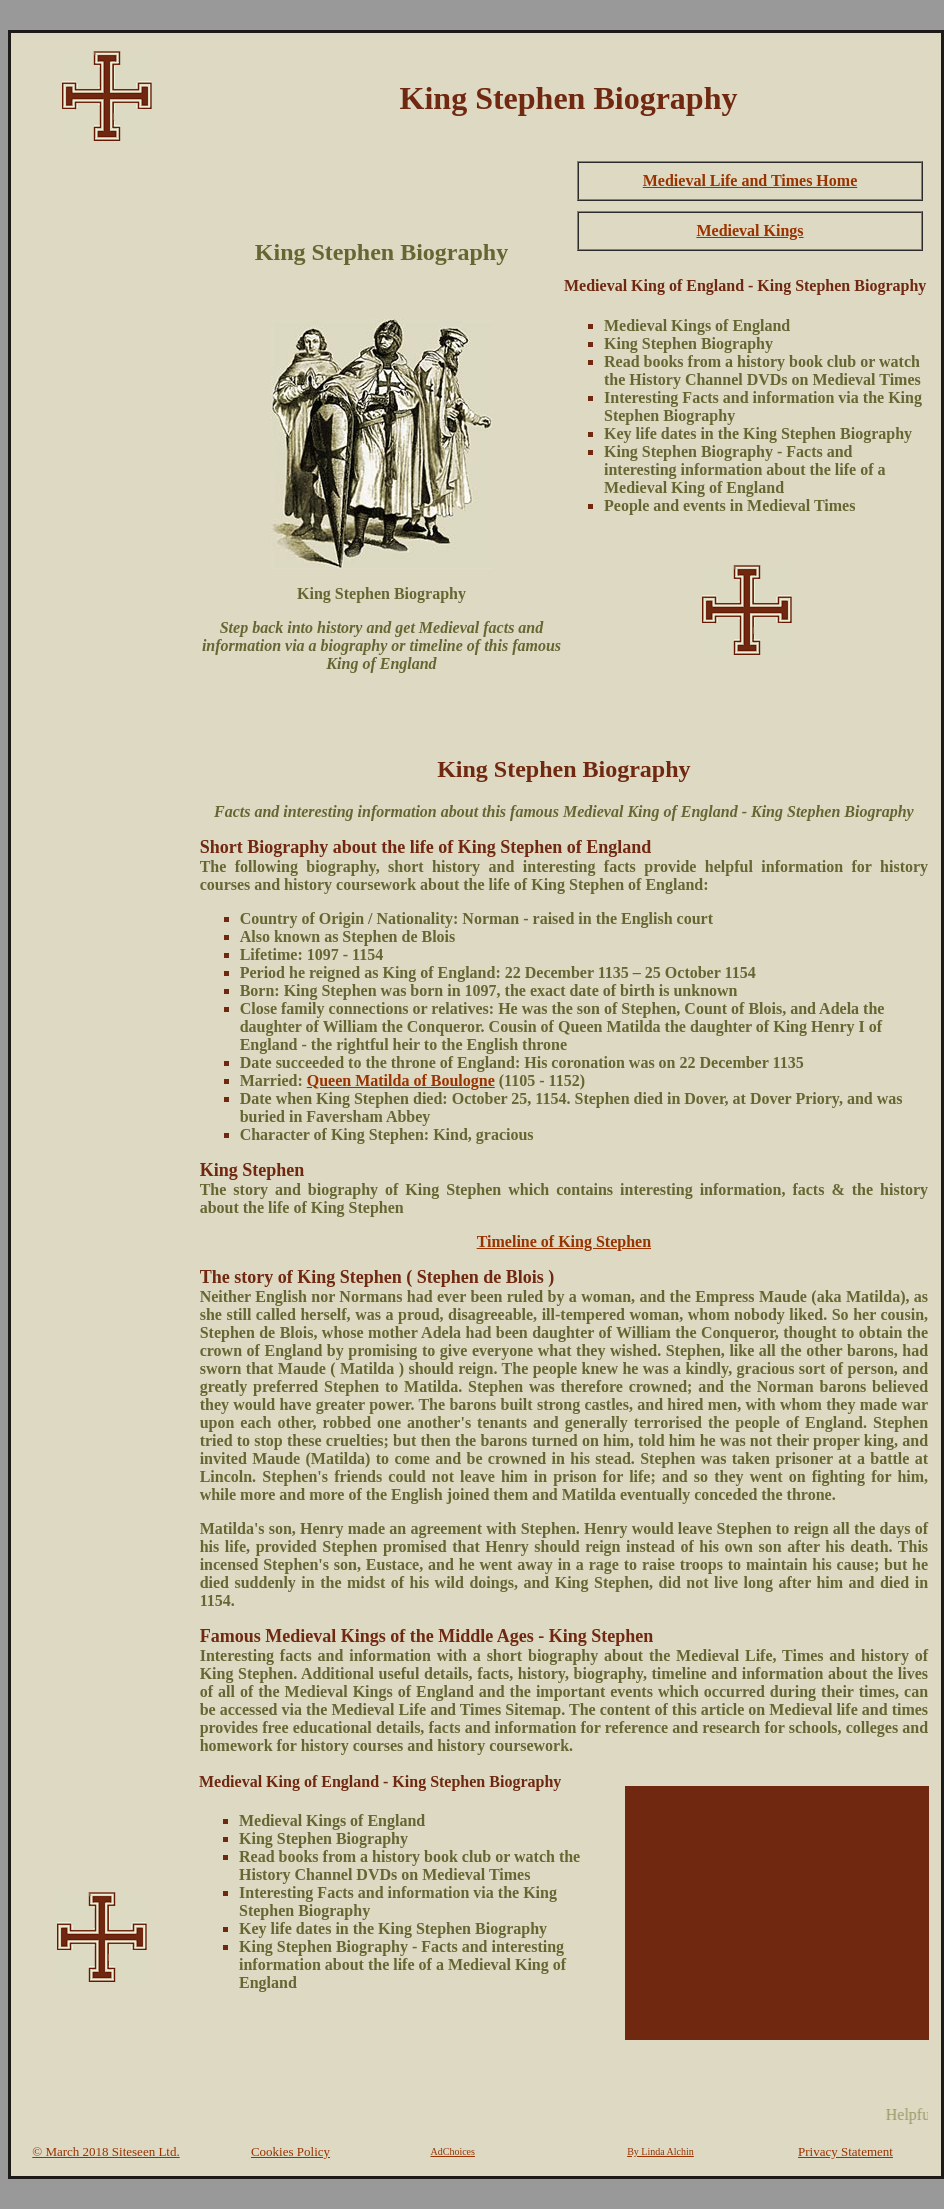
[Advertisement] (102, 456)
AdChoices (453, 2151)
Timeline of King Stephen (564, 1241)
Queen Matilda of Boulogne (401, 1080)
